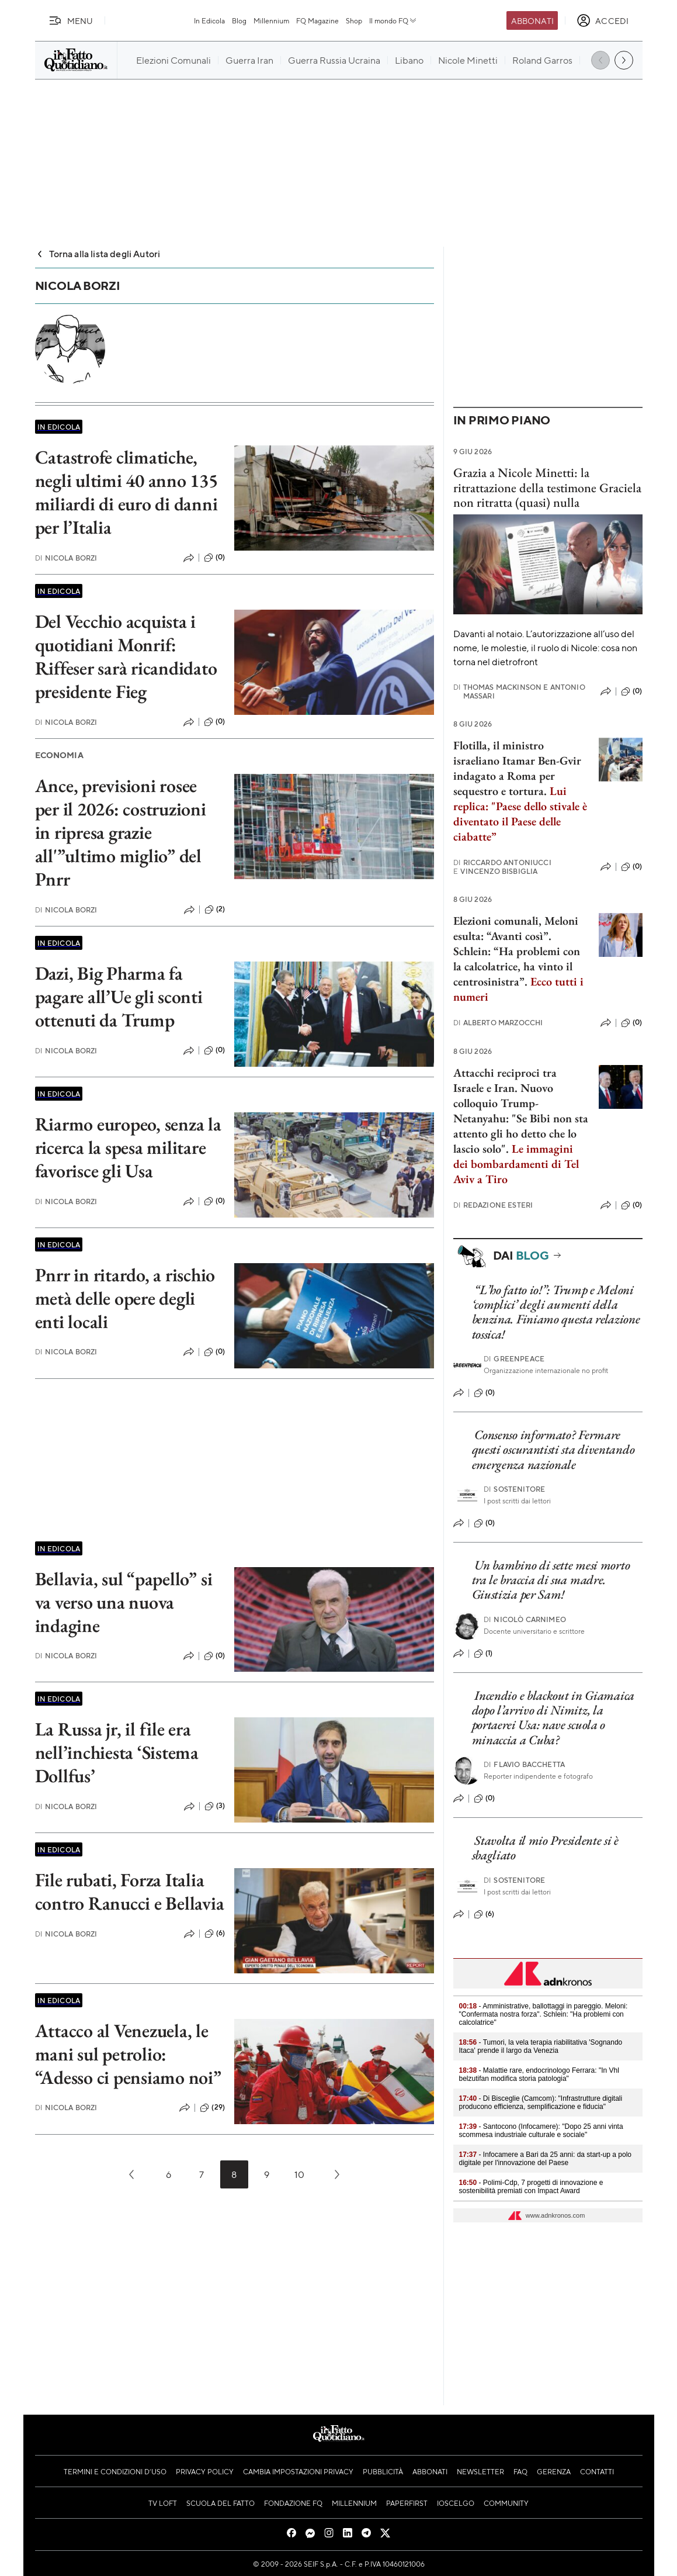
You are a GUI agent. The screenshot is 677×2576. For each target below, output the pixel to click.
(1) (483, 1653)
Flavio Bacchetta (524, 1764)
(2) (214, 909)
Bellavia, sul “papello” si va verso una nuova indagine (124, 1602)
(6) (214, 1933)
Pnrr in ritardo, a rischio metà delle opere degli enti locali (125, 1298)
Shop (354, 20)
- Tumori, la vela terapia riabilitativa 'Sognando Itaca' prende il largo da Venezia (541, 2046)
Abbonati (532, 20)
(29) (212, 2107)
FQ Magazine (317, 20)
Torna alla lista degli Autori (98, 253)
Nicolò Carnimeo (525, 1619)
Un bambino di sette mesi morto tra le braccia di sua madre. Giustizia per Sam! (551, 1580)
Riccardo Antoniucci (502, 862)
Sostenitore (514, 1489)
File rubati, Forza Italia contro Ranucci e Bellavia (129, 1891)
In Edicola (209, 20)
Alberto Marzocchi (498, 1022)
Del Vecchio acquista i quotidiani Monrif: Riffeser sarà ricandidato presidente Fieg (126, 656)
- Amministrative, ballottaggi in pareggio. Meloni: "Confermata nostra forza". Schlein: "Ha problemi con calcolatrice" (543, 2014)
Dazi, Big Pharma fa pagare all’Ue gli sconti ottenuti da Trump (119, 996)
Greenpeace (514, 1358)
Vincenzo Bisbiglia (495, 871)
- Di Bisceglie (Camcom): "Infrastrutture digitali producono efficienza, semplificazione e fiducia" (541, 2102)
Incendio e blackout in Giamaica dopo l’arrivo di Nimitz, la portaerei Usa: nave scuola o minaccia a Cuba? (553, 1717)
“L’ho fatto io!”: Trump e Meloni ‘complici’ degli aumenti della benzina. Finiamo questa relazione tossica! (556, 1312)
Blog (239, 20)
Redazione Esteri (493, 1205)
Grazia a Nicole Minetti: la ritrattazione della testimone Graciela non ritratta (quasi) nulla (547, 487)
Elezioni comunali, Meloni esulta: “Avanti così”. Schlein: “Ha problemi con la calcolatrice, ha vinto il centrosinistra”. (518, 958)
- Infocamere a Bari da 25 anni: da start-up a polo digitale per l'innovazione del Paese (545, 2158)
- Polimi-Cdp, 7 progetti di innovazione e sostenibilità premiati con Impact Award (531, 2187)
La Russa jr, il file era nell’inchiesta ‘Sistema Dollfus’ (117, 1752)
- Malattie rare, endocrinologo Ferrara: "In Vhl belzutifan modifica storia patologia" (539, 2074)
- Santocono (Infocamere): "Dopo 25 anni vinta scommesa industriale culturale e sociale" (541, 2130)
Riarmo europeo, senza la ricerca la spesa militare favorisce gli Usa (128, 1147)
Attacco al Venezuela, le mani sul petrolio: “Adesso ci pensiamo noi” (128, 2054)
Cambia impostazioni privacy (298, 2471)
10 (299, 2174)
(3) (214, 1806)
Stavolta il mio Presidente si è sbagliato (545, 1847)
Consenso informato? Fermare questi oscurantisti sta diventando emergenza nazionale (553, 1449)
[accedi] (602, 20)
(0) (214, 557)
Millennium (271, 20)
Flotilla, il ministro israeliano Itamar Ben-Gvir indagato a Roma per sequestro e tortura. (517, 768)
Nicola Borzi (66, 558)
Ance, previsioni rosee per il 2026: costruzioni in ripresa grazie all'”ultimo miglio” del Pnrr (120, 832)
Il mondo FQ (393, 20)
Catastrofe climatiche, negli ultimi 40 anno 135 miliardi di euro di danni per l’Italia (126, 492)
